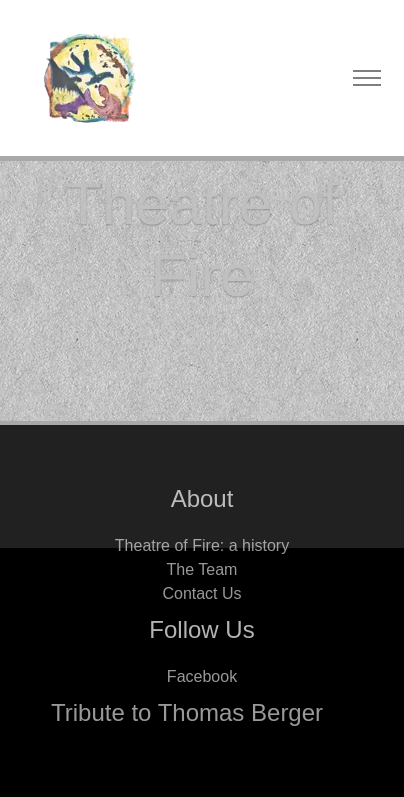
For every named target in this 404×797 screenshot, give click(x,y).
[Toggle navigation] (366, 78)
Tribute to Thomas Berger (187, 712)
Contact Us (201, 593)
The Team (202, 569)
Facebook (202, 676)
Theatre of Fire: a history (202, 545)
